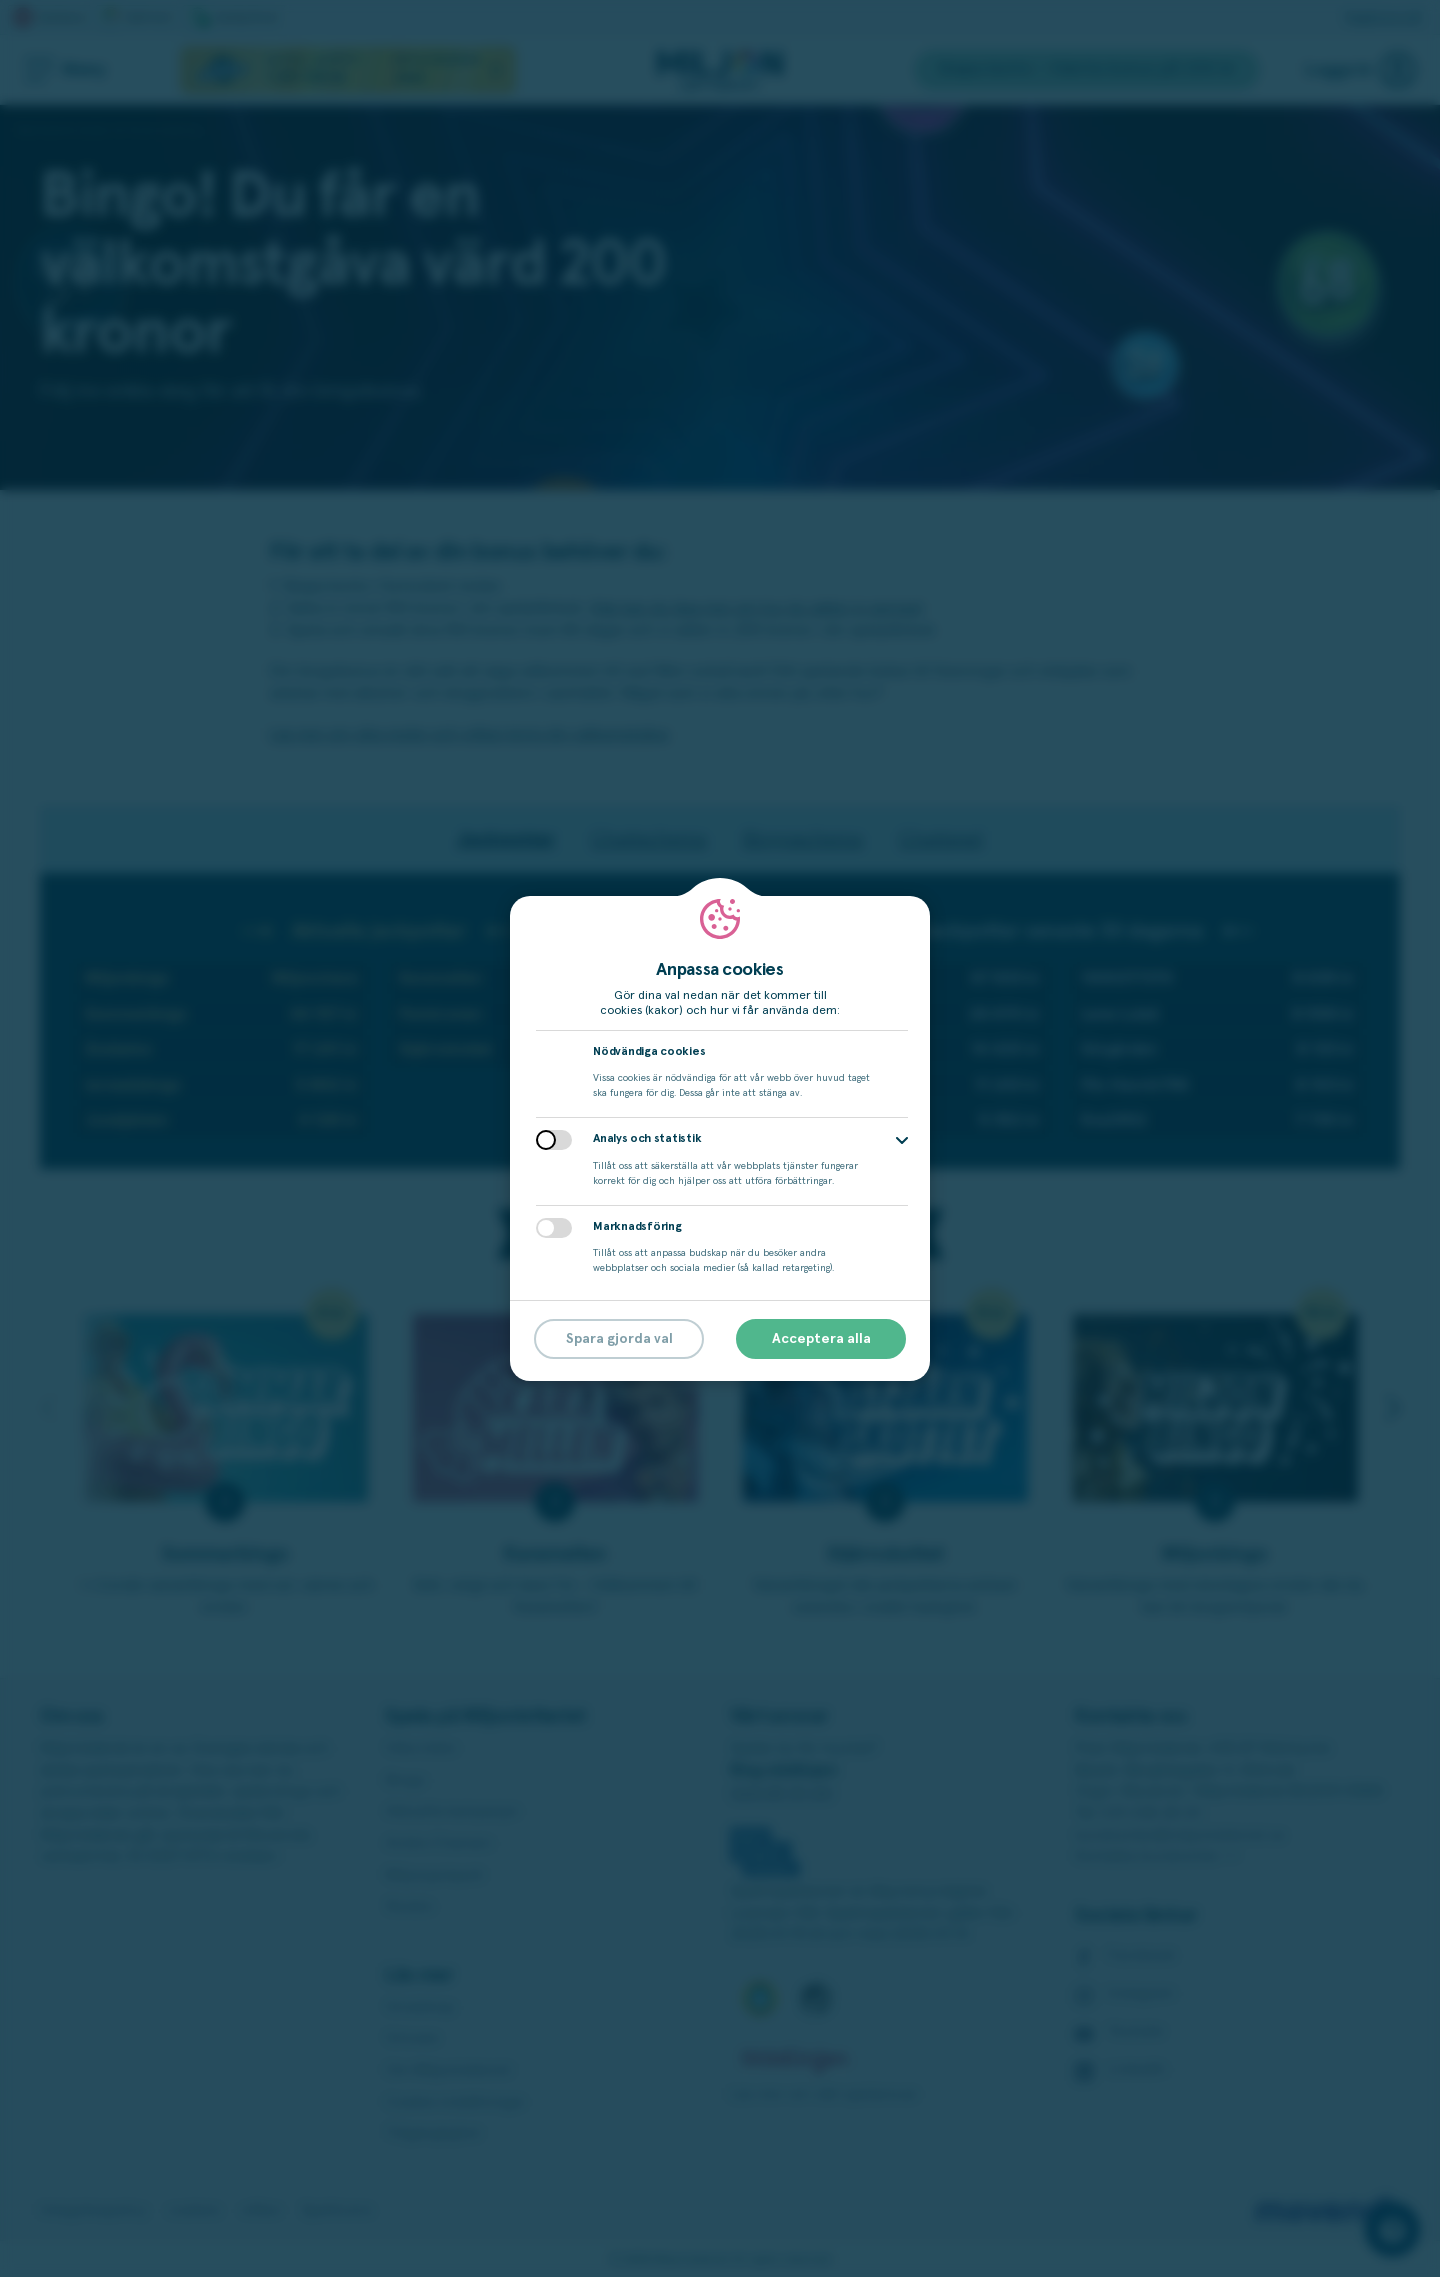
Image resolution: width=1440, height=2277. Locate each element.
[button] (902, 1140)
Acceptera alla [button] (821, 1339)
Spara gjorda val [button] (619, 1339)
